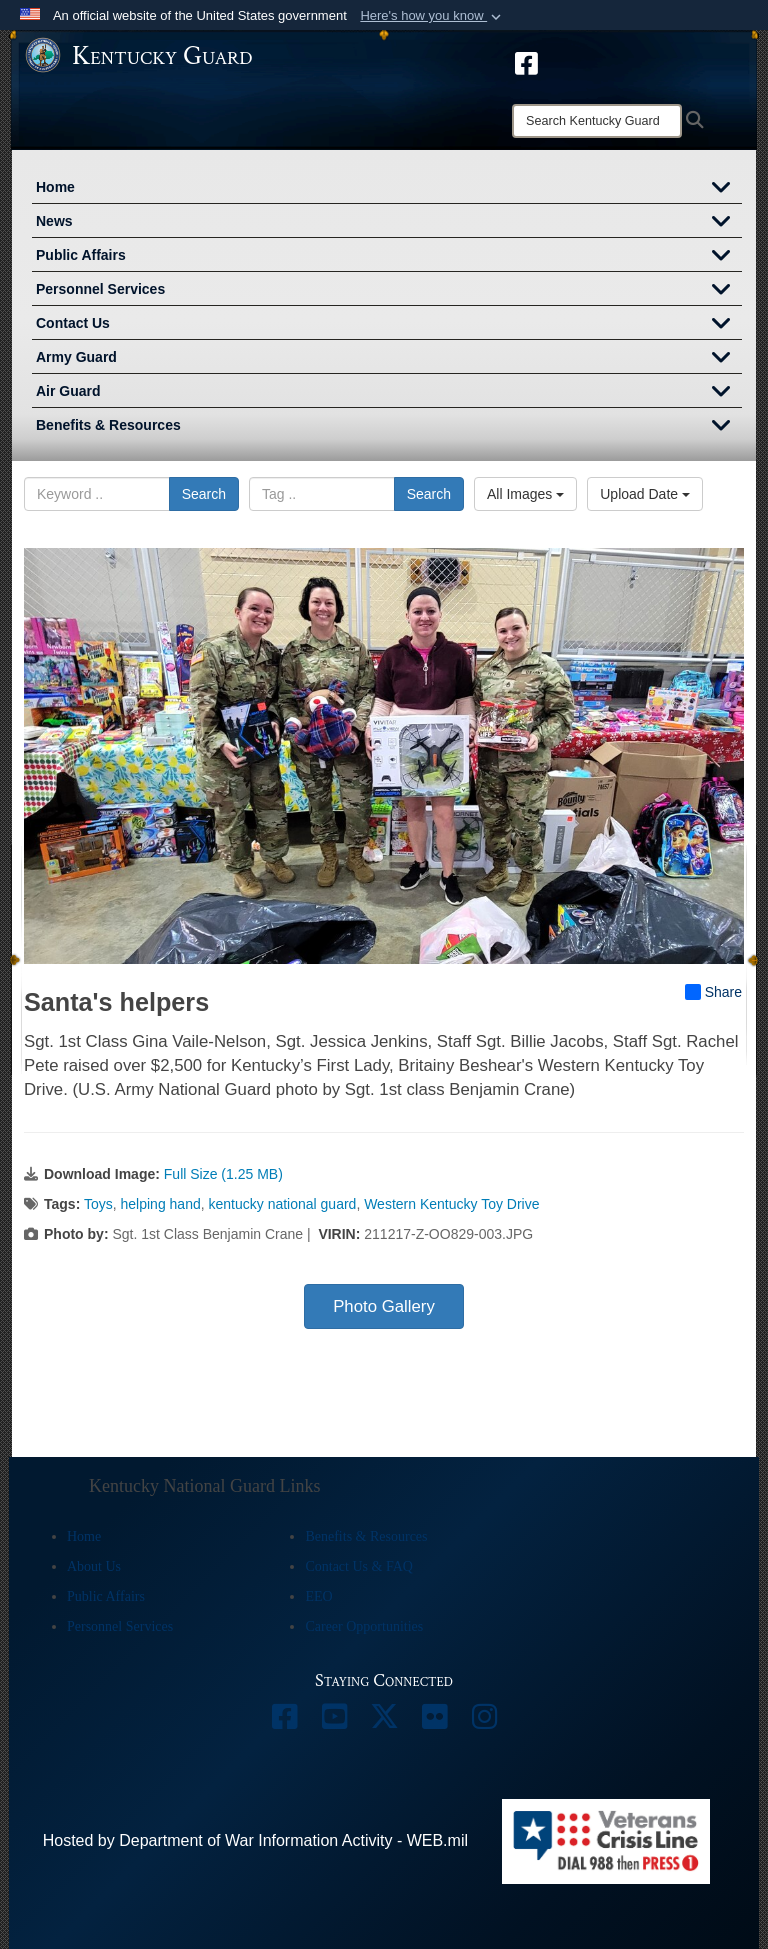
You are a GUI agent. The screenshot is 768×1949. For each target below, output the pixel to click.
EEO (318, 1596)
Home (389, 189)
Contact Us (389, 325)
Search (204, 494)
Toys (98, 1204)
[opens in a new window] (526, 62)
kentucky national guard (283, 1204)
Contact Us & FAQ (358, 1566)
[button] (432, 16)
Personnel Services (389, 291)
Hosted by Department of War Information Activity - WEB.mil (255, 1840)
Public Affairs (389, 257)
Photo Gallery (384, 1306)
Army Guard (389, 359)
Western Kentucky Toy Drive (451, 1204)
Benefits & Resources (389, 427)
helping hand (161, 1204)
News (389, 223)
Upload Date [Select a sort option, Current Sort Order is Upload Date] (645, 494)
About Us (94, 1566)
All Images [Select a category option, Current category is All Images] (525, 494)
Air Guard (389, 393)
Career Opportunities (364, 1626)
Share (713, 992)
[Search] (597, 121)
